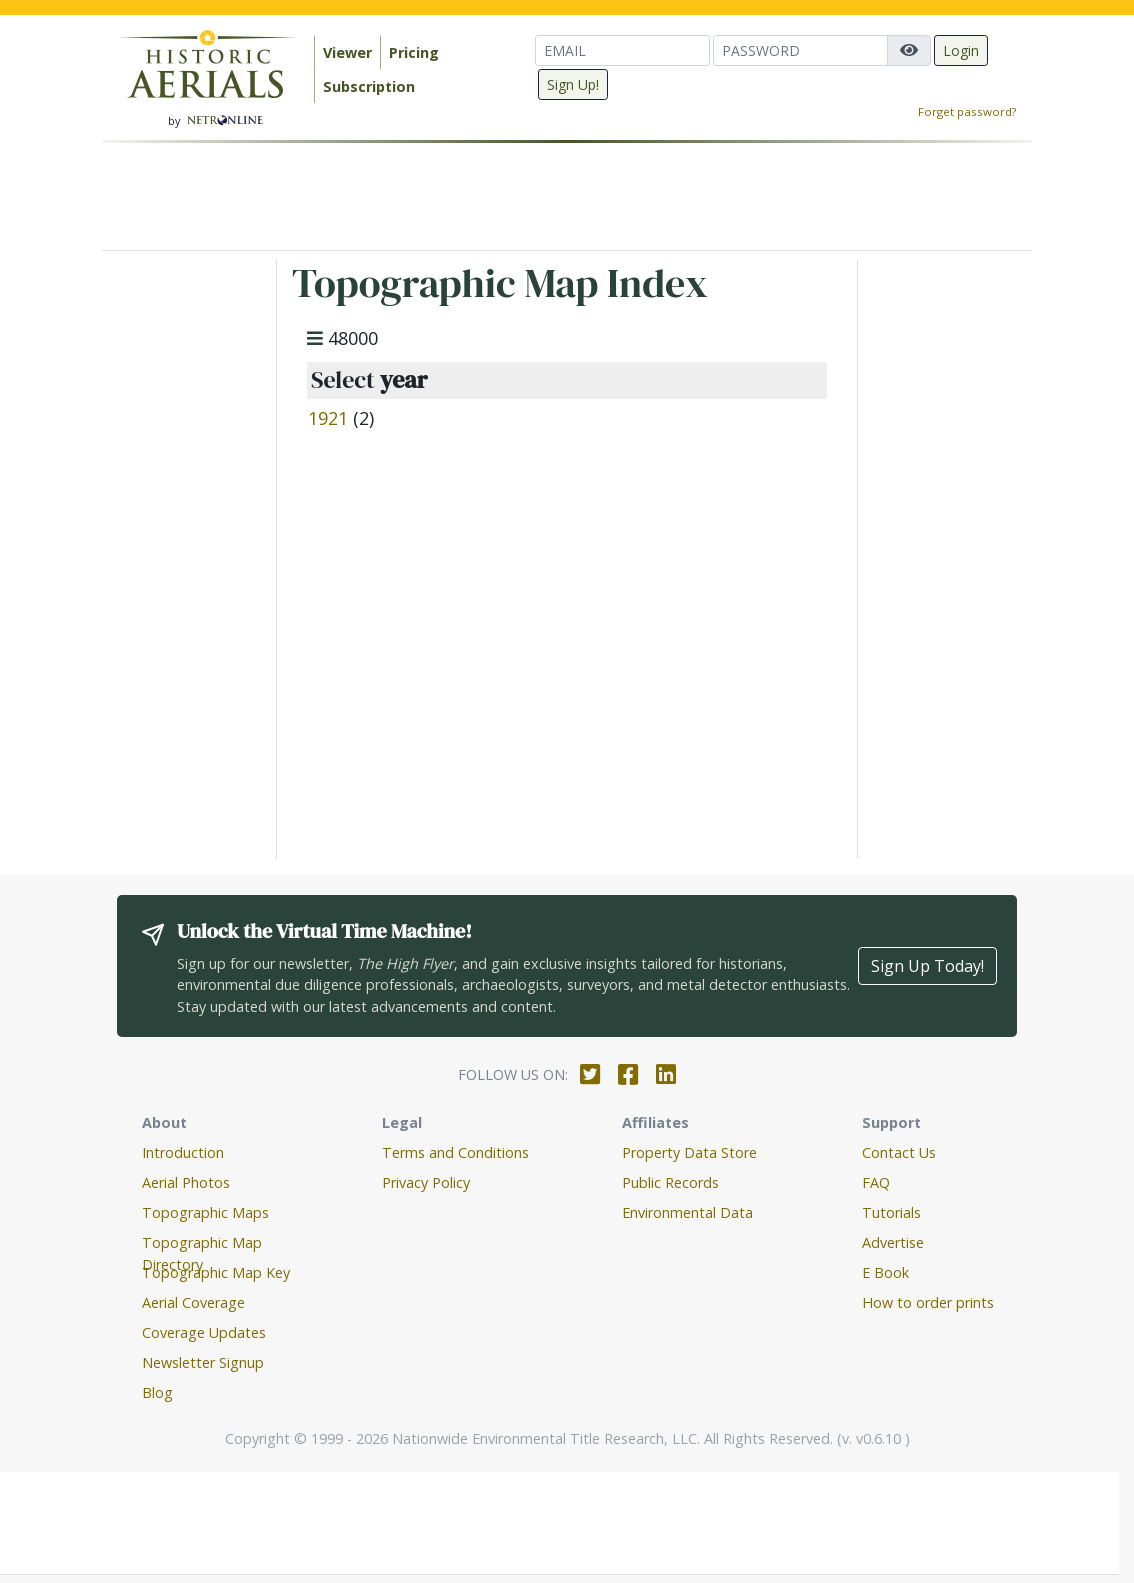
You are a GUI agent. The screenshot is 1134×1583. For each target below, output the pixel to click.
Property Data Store (689, 1152)
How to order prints (928, 1302)
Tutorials (891, 1212)
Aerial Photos (186, 1182)
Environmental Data (687, 1212)
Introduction (183, 1152)
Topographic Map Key (216, 1272)
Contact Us (899, 1152)
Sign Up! (573, 84)
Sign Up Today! (927, 966)
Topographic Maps (205, 1212)
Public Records (670, 1182)
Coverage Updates (204, 1332)
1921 (328, 418)
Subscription (369, 86)
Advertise (893, 1242)
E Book (885, 1272)
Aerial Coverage (193, 1302)
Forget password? (967, 111)
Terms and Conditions (455, 1152)
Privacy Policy (426, 1182)
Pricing (414, 52)
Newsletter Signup (203, 1362)
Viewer (347, 52)
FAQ (876, 1182)
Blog (157, 1392)
